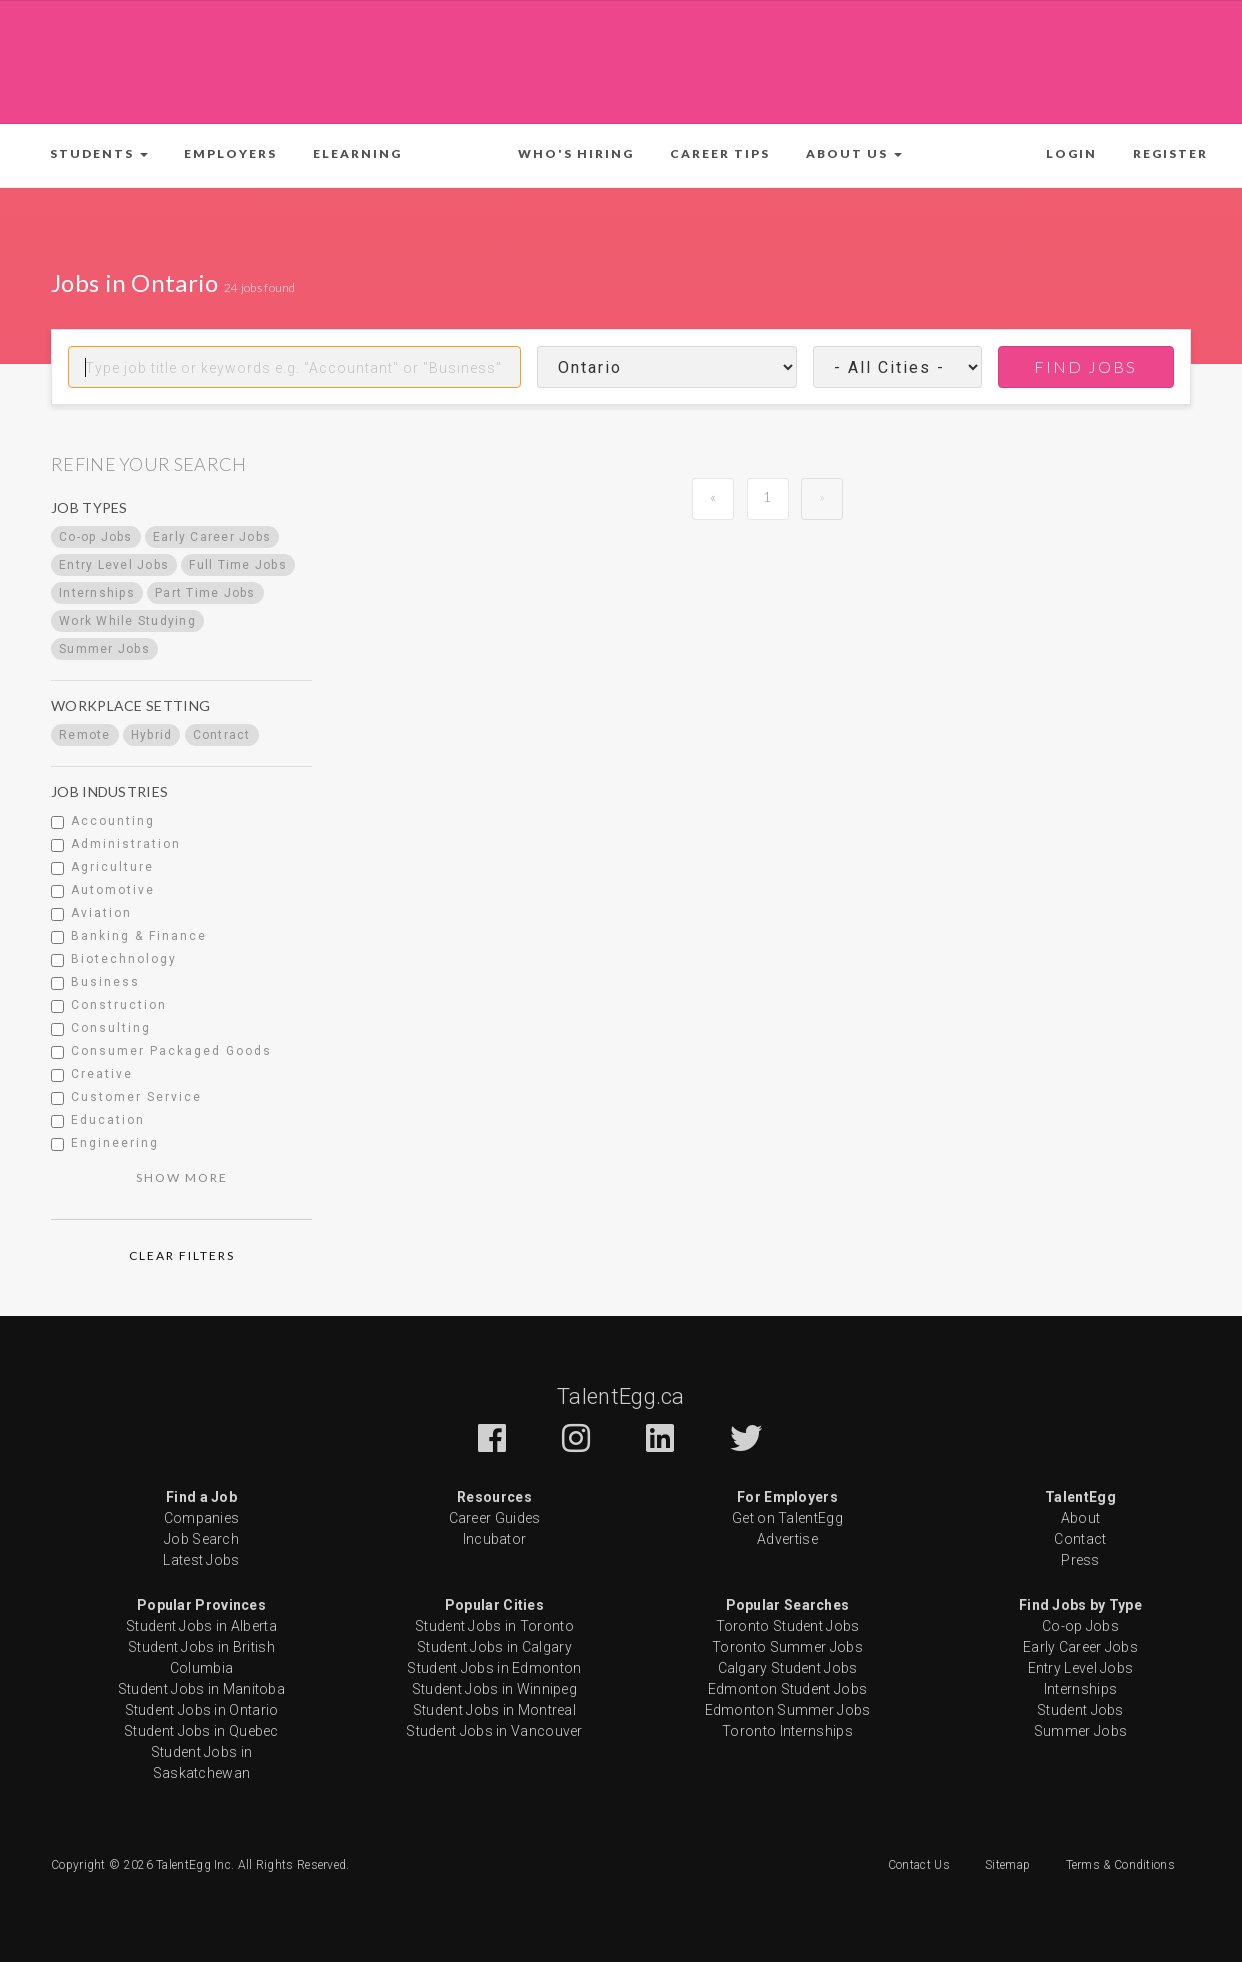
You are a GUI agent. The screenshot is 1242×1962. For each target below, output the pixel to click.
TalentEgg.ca (621, 1396)
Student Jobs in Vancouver (494, 1731)
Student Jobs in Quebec (201, 1731)
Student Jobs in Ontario (202, 1710)
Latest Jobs (201, 1560)
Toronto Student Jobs (788, 1626)
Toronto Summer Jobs (787, 1647)
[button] (99, 154)
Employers (230, 153)
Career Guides (495, 1518)
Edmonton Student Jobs (787, 1689)
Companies (202, 1518)
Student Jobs (1080, 1710)
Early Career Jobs (1080, 1647)
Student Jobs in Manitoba (201, 1689)
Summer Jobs (1080, 1731)
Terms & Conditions (1120, 1865)
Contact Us (919, 1865)
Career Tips (720, 153)
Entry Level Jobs (1081, 1668)
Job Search (201, 1539)
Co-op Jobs (1080, 1626)
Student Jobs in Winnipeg (494, 1689)
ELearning (357, 153)
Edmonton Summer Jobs (788, 1710)
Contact (1080, 1539)
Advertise (787, 1539)
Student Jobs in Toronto (494, 1626)
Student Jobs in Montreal (494, 1710)
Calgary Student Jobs (788, 1668)
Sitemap (1007, 1865)
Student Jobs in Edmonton (494, 1668)
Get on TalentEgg (787, 1518)
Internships (1080, 1689)
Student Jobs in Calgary (494, 1647)
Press (1080, 1560)
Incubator (495, 1539)
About (1081, 1518)
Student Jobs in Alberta (201, 1626)
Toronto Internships (787, 1731)
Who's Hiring (576, 153)
